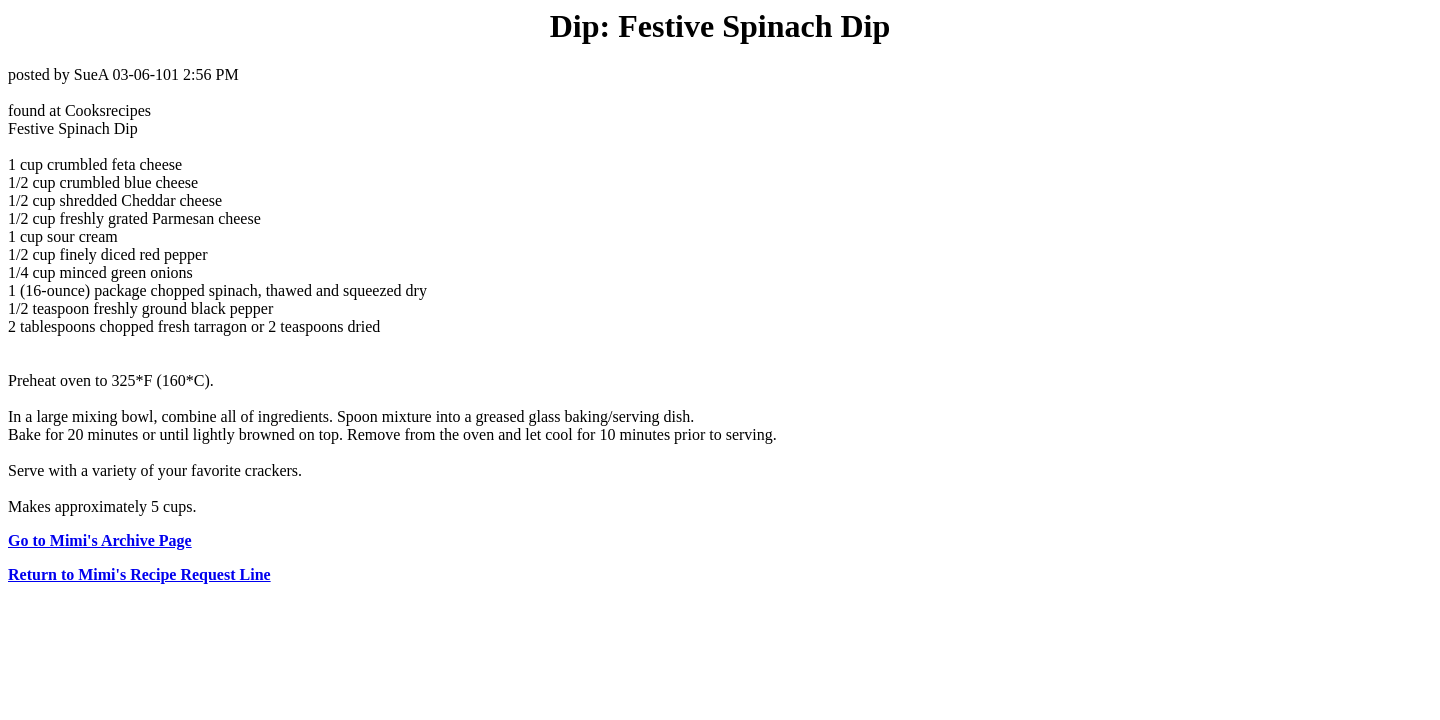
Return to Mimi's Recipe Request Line (139, 574)
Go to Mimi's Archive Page (100, 540)
